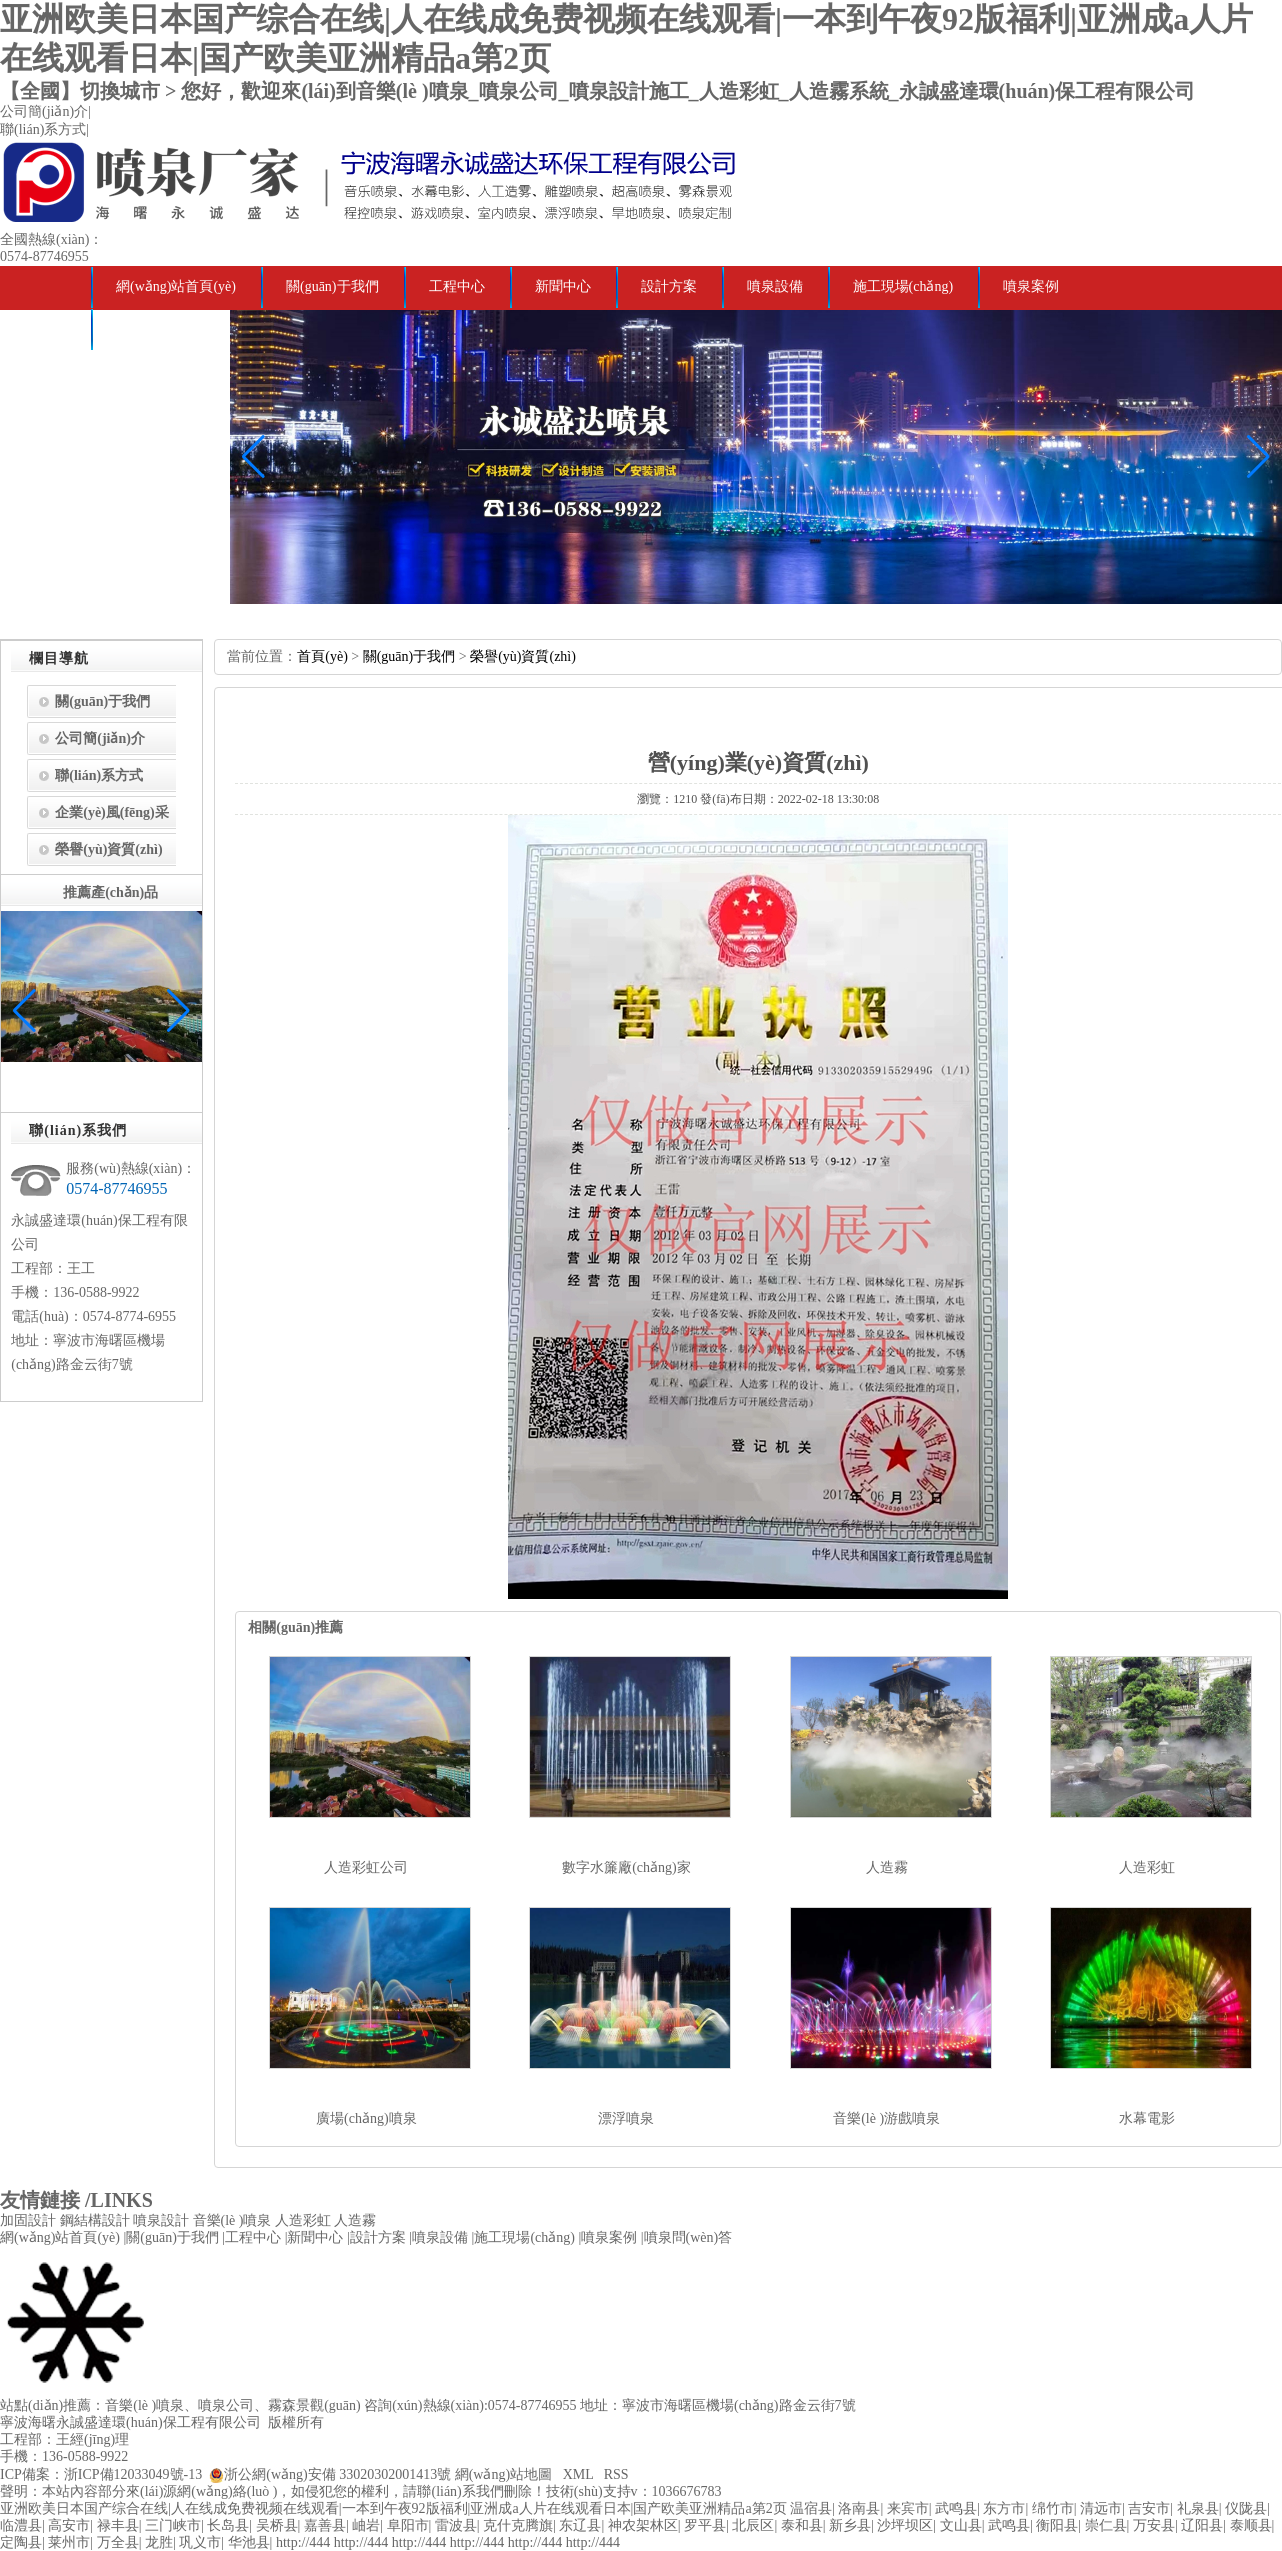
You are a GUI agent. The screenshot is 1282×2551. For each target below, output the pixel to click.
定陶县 (21, 2542)
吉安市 (1149, 2508)
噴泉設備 (775, 286)
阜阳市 (408, 2525)
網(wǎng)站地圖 (503, 2474)
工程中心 (457, 286)
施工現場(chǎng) (903, 286)
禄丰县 (118, 2525)
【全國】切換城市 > (90, 91)
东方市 (1004, 2508)
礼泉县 (1198, 2508)
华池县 (249, 2542)
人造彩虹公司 (366, 1867)
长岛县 (228, 2525)
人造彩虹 (1147, 1867)
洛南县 (859, 2508)
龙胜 (159, 2542)
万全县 (118, 2542)
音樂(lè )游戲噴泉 (886, 2118)
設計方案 (669, 286)
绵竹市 (1053, 2508)
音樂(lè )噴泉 (232, 2220)
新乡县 (850, 2525)
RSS (616, 2474)
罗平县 (705, 2525)
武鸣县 (956, 2508)
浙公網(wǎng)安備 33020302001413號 (337, 2474)
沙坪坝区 (905, 2525)
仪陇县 (1246, 2508)
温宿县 (811, 2508)
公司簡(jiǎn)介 (44, 111)
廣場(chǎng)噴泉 (366, 2118)
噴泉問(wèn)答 (160, 328)
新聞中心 (563, 286)
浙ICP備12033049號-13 (133, 2474)
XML (578, 2474)
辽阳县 (1202, 2525)
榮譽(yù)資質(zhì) (108, 849)
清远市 (1101, 2508)
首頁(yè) (322, 656)
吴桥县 (277, 2525)
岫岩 (366, 2525)
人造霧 (887, 1867)
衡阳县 (1057, 2525)
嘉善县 (325, 2525)
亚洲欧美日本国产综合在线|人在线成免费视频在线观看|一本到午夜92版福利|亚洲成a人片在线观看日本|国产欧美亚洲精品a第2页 (393, 2508)
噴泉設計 (161, 2220)
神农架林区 (643, 2525)
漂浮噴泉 (626, 2118)
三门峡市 (173, 2525)
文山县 (961, 2525)
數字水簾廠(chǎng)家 (626, 1867)
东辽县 (580, 2525)
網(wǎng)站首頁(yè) (176, 286)
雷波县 (456, 2525)
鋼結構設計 (95, 2220)
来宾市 (908, 2508)
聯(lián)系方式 (43, 129)
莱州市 (69, 2542)
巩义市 (200, 2542)
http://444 (303, 2542)
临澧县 (21, 2525)
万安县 (1154, 2525)
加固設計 (28, 2220)
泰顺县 (1251, 2525)
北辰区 (753, 2525)
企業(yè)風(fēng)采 (112, 812)
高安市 (69, 2525)
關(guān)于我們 (332, 286)
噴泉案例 (1031, 286)
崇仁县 (1106, 2525)
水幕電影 (1147, 2118)
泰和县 (802, 2525)
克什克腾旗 (518, 2525)
